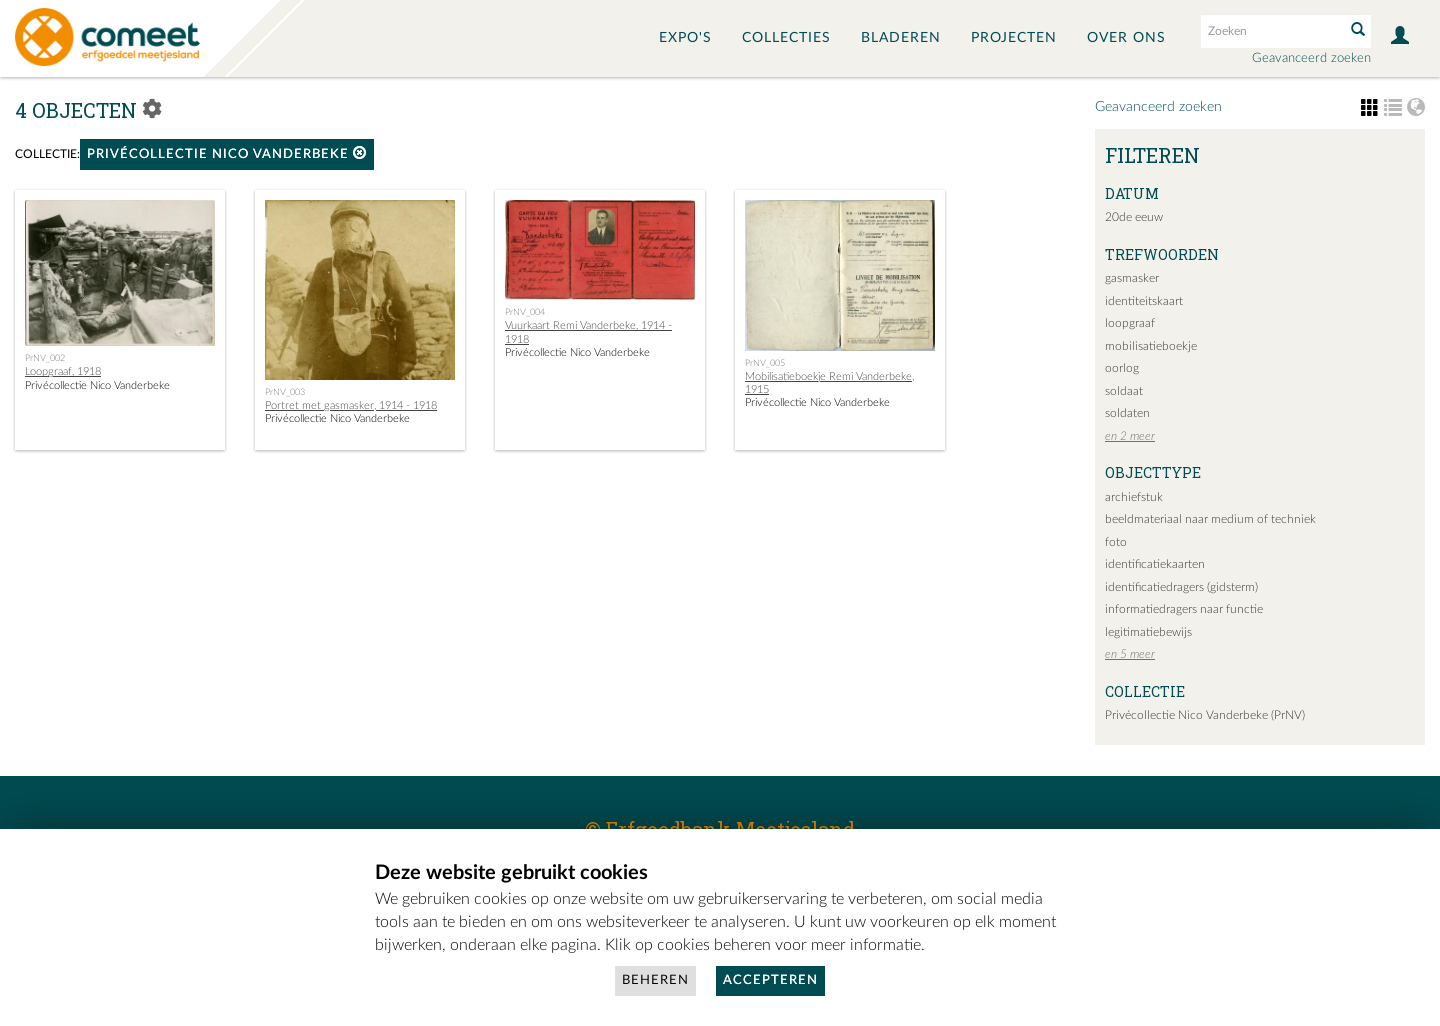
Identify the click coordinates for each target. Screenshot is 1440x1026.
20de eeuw (1134, 217)
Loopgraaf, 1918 (63, 371)
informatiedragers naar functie (1184, 609)
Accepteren (770, 980)
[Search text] (1271, 31)
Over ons (1126, 38)
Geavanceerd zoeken (1311, 58)
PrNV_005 (765, 363)
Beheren (655, 980)
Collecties (786, 38)
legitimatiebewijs (1148, 632)
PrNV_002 (45, 358)
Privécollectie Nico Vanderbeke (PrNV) (1205, 715)
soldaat (1124, 391)
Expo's (685, 38)
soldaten (1127, 413)
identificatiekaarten (1155, 564)
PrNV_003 (285, 392)
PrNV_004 (525, 312)
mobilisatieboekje (1151, 346)
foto (1116, 542)
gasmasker (1132, 278)
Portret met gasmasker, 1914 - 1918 (351, 405)
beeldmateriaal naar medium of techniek (1210, 519)
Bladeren (901, 38)
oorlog (1122, 368)
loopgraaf (1130, 323)
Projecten (1014, 38)
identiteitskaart (1144, 301)
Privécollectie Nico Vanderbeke (227, 153)
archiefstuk (1134, 497)
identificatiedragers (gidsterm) (1181, 587)
